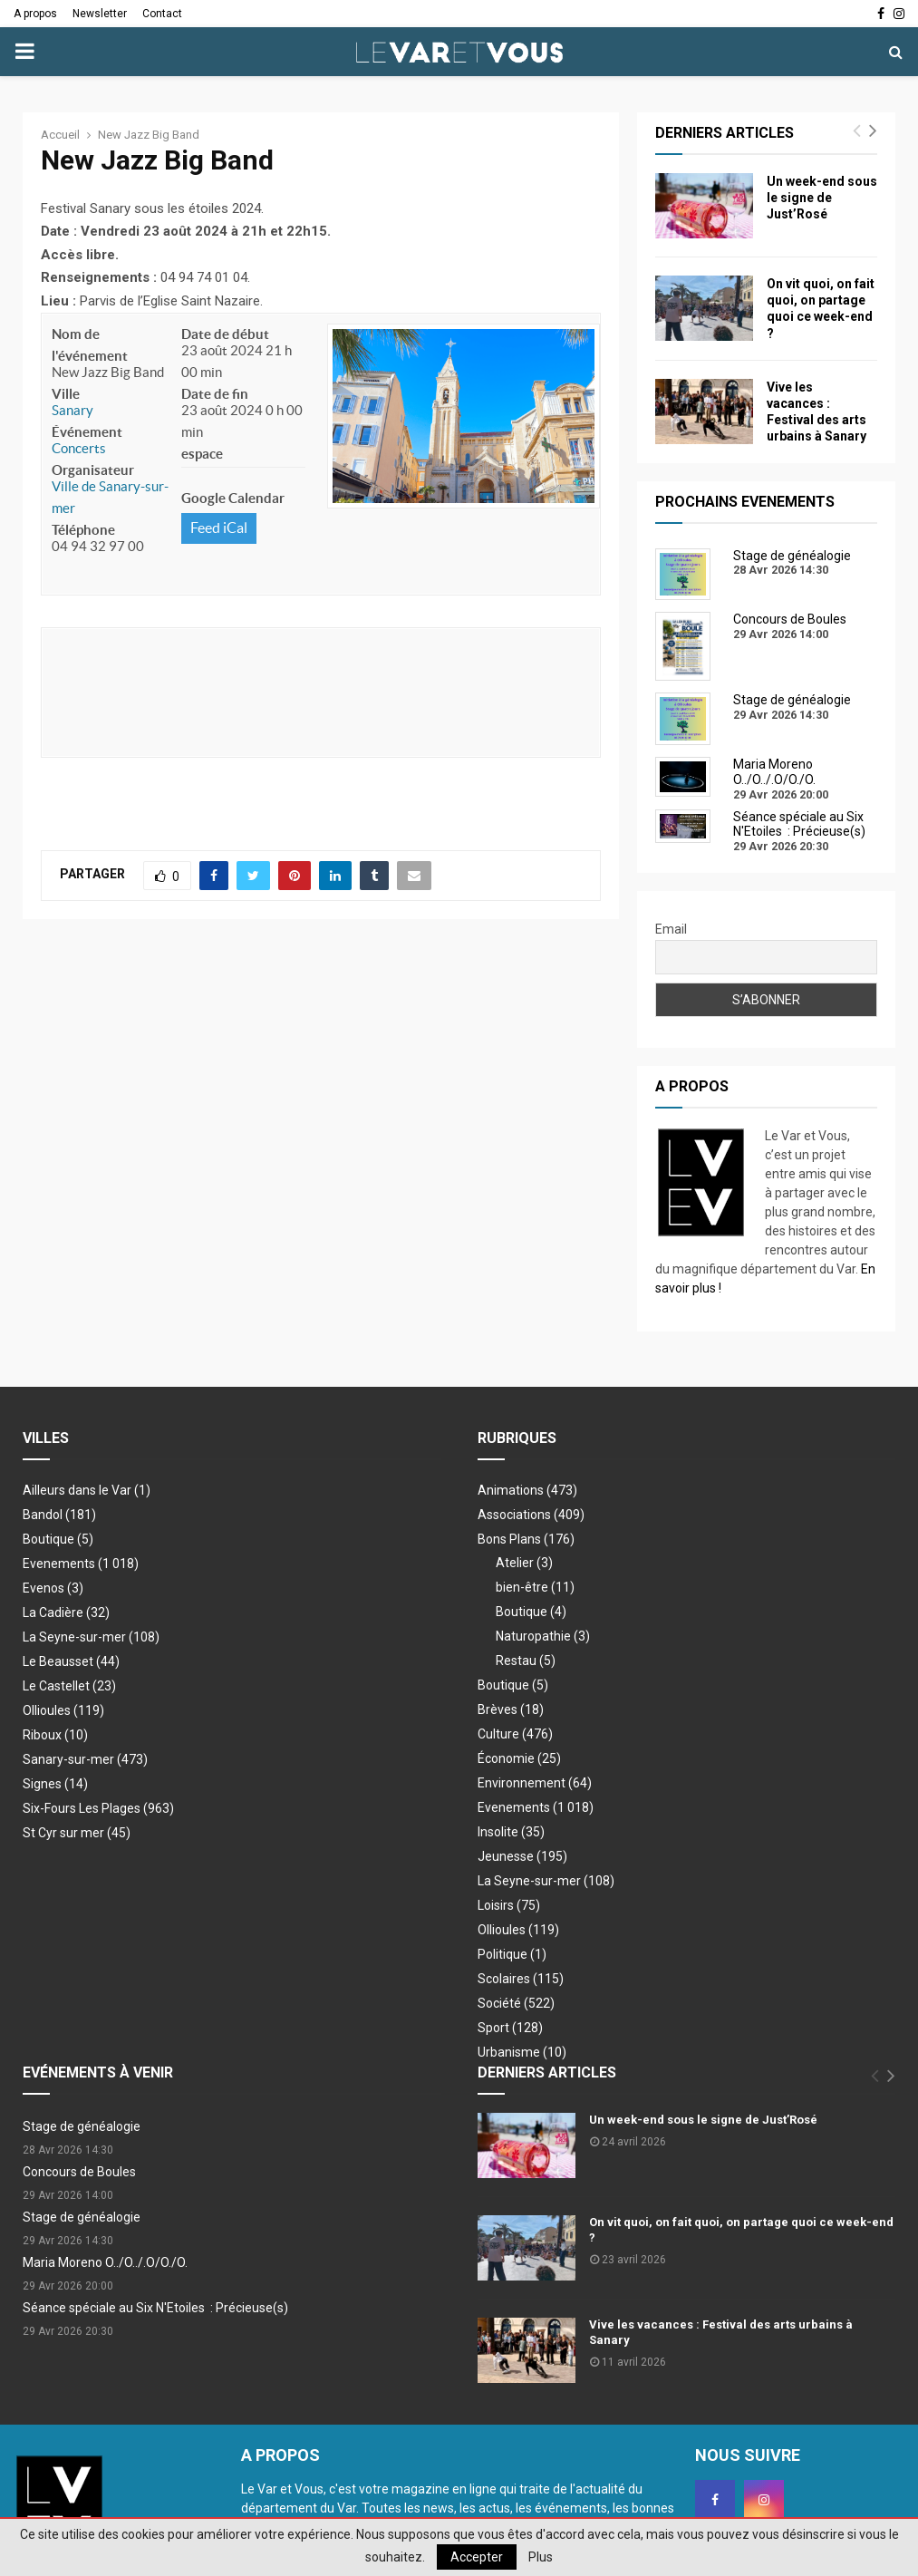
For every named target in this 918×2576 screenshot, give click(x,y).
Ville (66, 394)
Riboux (55, 1735)
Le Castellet (69, 1686)
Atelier (524, 1562)
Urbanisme (522, 2052)
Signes (55, 1784)
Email (671, 929)
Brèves (511, 1709)
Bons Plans (526, 1539)
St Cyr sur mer (76, 1832)
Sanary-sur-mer (85, 1759)
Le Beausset (71, 1661)
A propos (35, 13)
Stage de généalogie (81, 2126)
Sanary (72, 410)
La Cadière (66, 1612)
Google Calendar (233, 498)
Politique (512, 1954)
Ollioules (63, 1710)
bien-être (535, 1587)
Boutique (58, 1539)
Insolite (511, 1832)
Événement (87, 432)
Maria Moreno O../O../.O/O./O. (105, 2262)
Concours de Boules (79, 2171)
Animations (527, 1490)
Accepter (476, 2557)
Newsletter (99, 13)
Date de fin (214, 394)
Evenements (59, 1563)
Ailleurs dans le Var (86, 1490)
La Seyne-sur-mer (91, 1637)
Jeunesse (522, 1856)
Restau (526, 1660)
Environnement (535, 1783)
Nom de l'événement (90, 344)
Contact (162, 13)
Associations (531, 1514)
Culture (515, 1734)
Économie (519, 1758)
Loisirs (509, 1905)
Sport (510, 2027)
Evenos (53, 1588)
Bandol (59, 1514)
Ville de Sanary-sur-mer (110, 497)
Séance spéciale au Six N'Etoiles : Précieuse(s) (155, 2307)
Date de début (225, 334)
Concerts (79, 448)
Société (516, 2003)
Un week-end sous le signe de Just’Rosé (822, 197)
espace (202, 453)
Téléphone (83, 529)
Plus (540, 2557)
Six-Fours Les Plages (98, 1808)
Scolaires (521, 1978)
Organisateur (93, 470)
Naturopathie (543, 1636)
